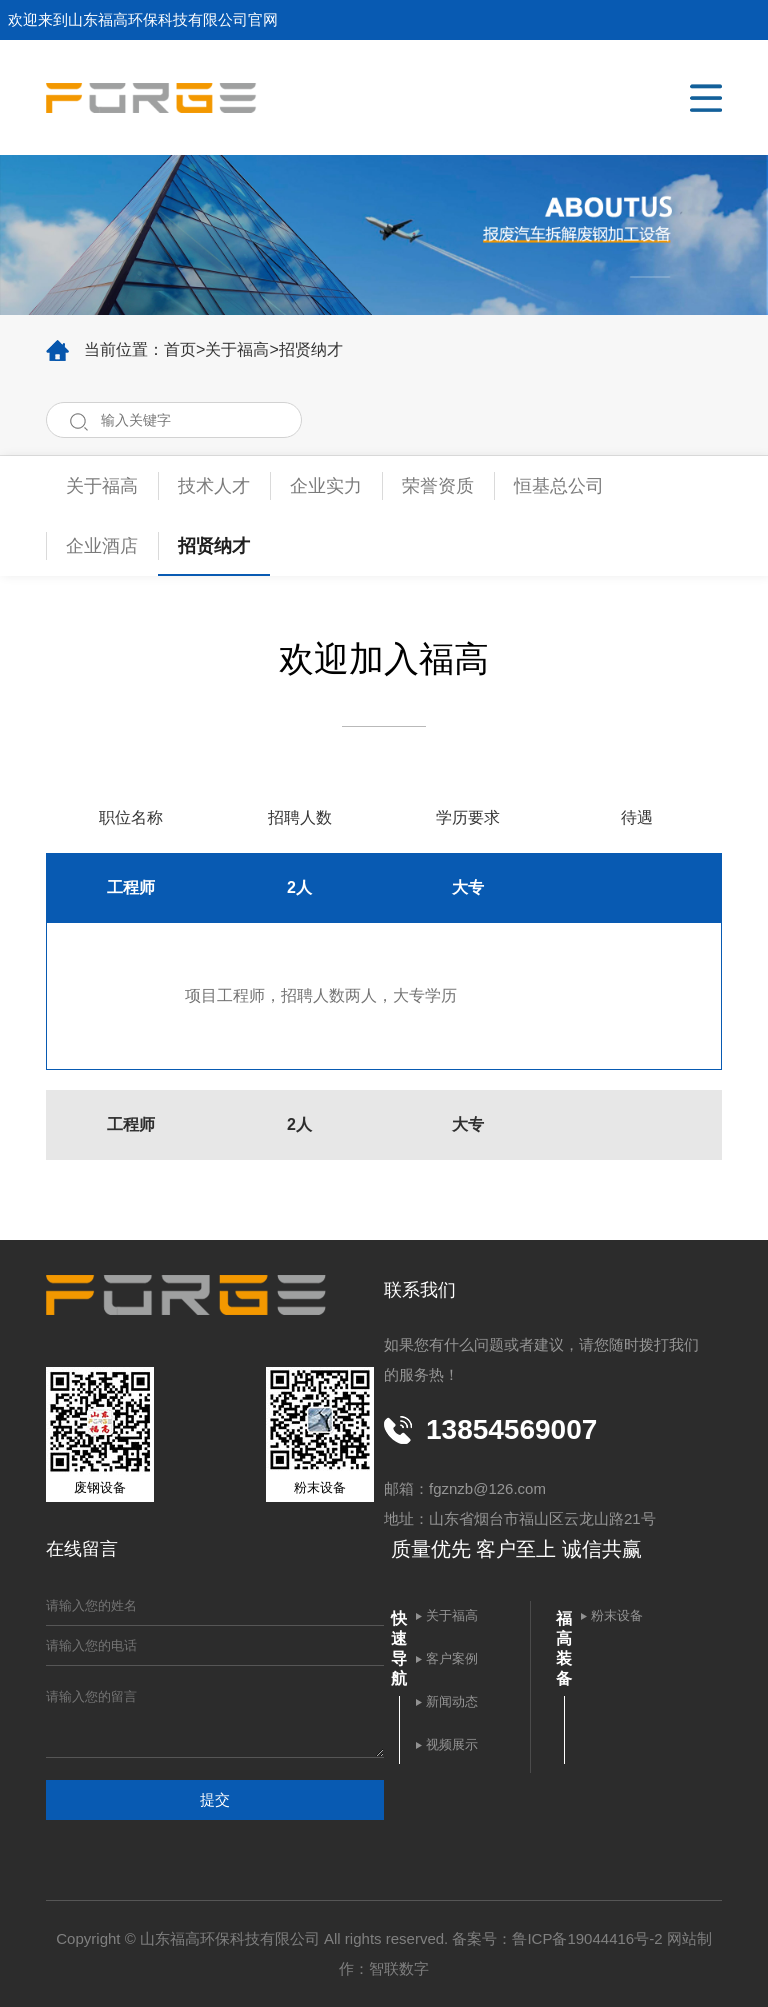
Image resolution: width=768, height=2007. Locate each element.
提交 (215, 1799)
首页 (180, 349)
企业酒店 (102, 546)
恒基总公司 (559, 486)
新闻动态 (452, 1701)
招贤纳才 (311, 349)
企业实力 (326, 486)
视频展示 (452, 1744)
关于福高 (237, 349)
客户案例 (452, 1658)
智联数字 (399, 1968)
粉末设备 (617, 1615)
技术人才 (214, 486)
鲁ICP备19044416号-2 (587, 1938)
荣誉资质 (438, 486)
